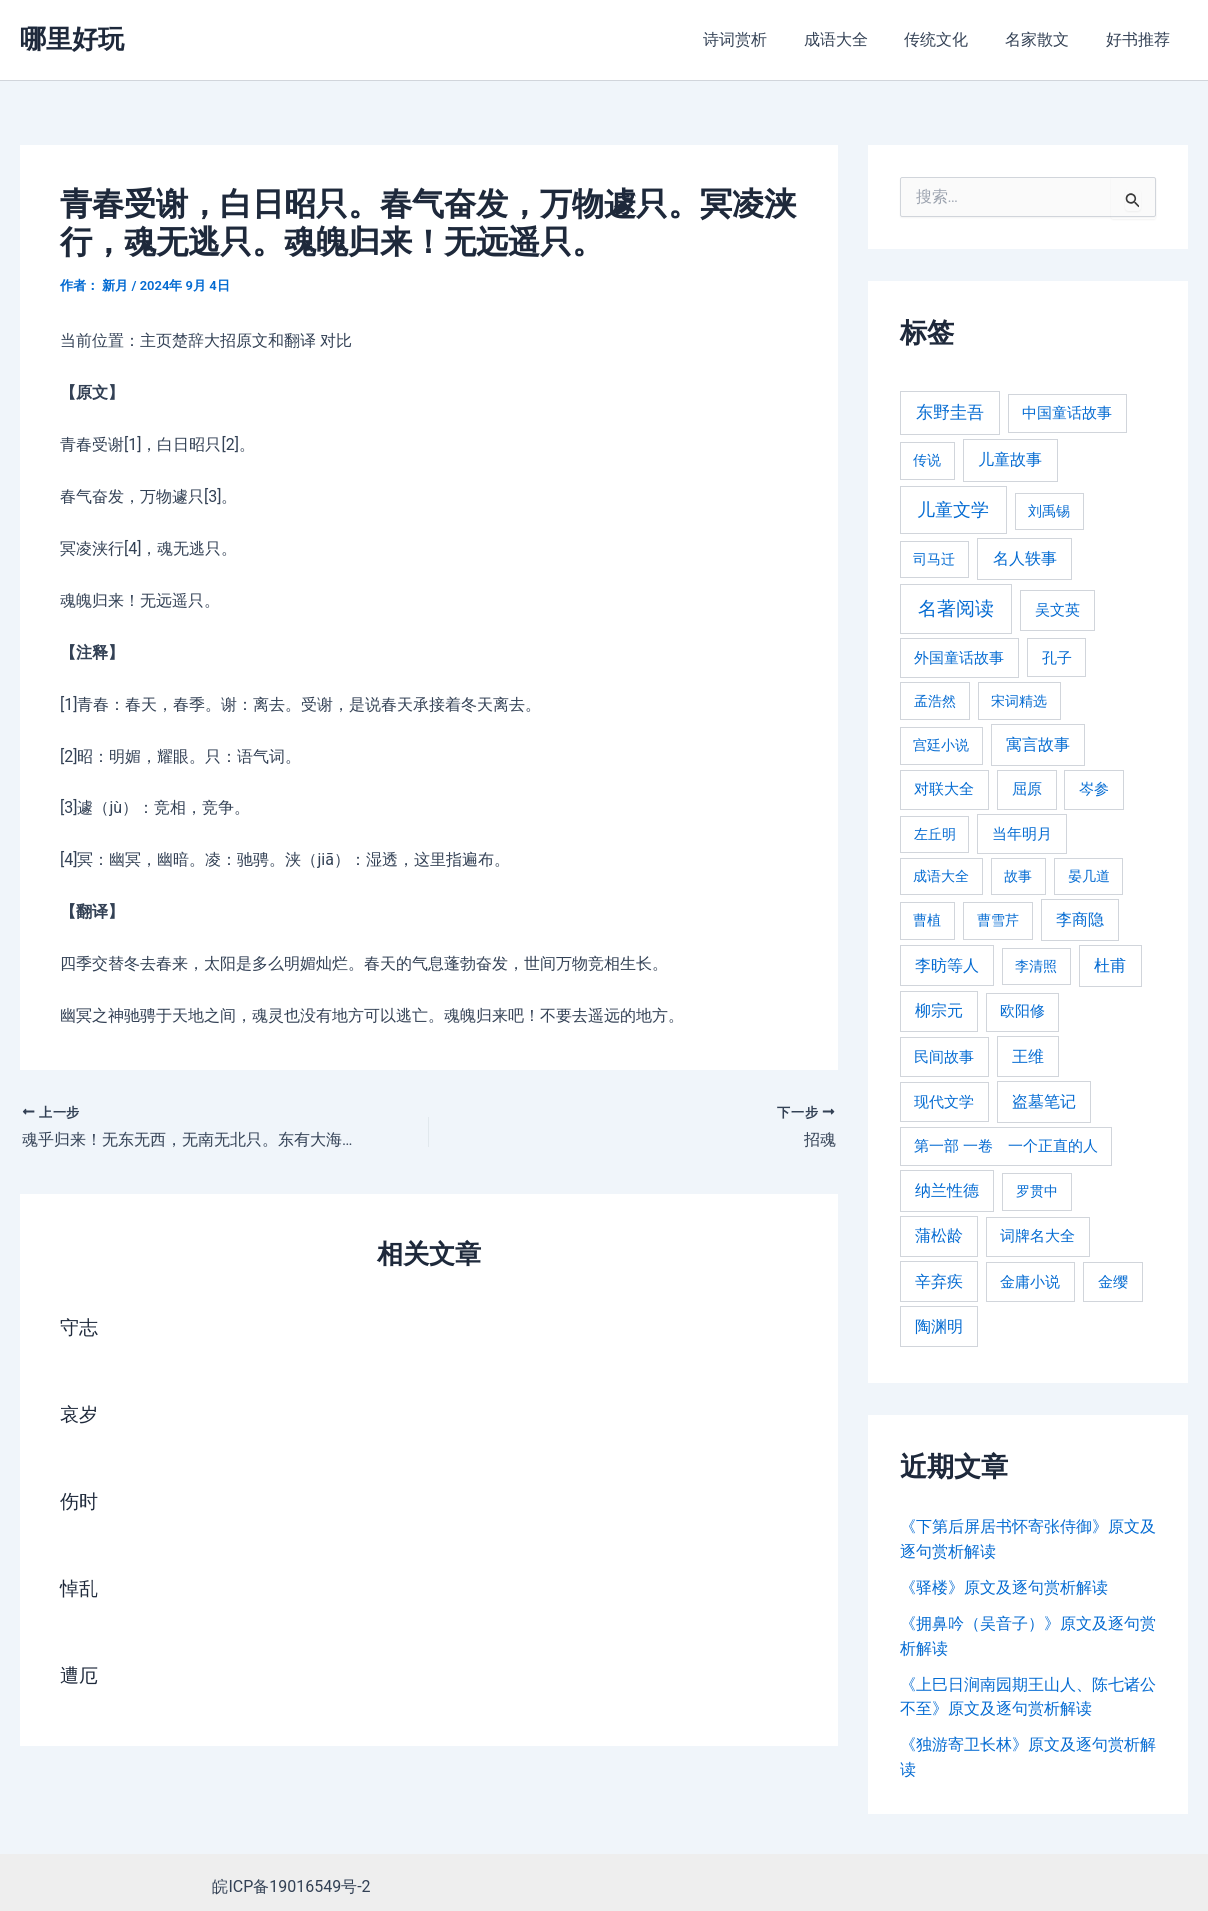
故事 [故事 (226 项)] (1018, 876)
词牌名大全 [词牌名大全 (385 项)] (1037, 1236)
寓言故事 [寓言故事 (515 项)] (1038, 744)
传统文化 (948, 39)
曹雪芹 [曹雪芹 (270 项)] (998, 920)
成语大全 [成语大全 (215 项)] (941, 876)
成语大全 (852, 39)
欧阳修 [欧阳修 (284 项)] (1022, 1011)
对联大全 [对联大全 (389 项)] (944, 789)
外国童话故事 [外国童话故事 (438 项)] (959, 658)
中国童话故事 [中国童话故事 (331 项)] (1067, 413)
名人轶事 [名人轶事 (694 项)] (1025, 558)
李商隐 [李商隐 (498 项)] (1080, 919)
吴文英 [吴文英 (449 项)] (1057, 610)
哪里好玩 (72, 39)
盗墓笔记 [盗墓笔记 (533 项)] (1044, 1101)
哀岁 (80, 1415)
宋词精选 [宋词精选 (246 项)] (1019, 701)
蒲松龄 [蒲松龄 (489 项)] (939, 1235)
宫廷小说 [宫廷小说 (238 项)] (941, 745)
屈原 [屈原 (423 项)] (1027, 789)
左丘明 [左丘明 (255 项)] (935, 834)
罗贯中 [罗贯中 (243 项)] (1037, 1191)
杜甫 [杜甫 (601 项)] (1110, 965)
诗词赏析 (756, 39)
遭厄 (80, 1676)
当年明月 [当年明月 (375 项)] (1022, 834)
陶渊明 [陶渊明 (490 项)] (939, 1326)
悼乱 (80, 1589)
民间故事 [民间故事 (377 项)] (944, 1057)
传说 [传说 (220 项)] (927, 460)
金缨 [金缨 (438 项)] (1113, 1282)
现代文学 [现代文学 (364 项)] (944, 1102)
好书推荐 (1140, 39)
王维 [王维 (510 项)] (1028, 1056)
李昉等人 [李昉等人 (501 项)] (947, 965)
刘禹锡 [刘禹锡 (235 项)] (1049, 511)
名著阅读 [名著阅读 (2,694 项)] (956, 608)
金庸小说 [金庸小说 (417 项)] (1030, 1282)
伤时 (80, 1502)
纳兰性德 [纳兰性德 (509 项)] (947, 1190)
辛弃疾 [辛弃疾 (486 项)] (939, 1281)
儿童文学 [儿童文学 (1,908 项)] (953, 509)
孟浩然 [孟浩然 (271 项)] (935, 701)
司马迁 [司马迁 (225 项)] (934, 559)
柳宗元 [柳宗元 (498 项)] (939, 1010)
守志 (80, 1328)
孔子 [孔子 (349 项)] (1057, 658)
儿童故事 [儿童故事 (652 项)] (1010, 459)
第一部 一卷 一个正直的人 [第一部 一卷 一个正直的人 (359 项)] (1006, 1146)
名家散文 (1044, 39)
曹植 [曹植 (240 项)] (927, 920)
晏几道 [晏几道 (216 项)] (1089, 876)
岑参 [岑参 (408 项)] (1094, 789)
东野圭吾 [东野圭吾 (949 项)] (950, 412)
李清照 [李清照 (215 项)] (1036, 966)
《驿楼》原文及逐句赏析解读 (1004, 1586)
